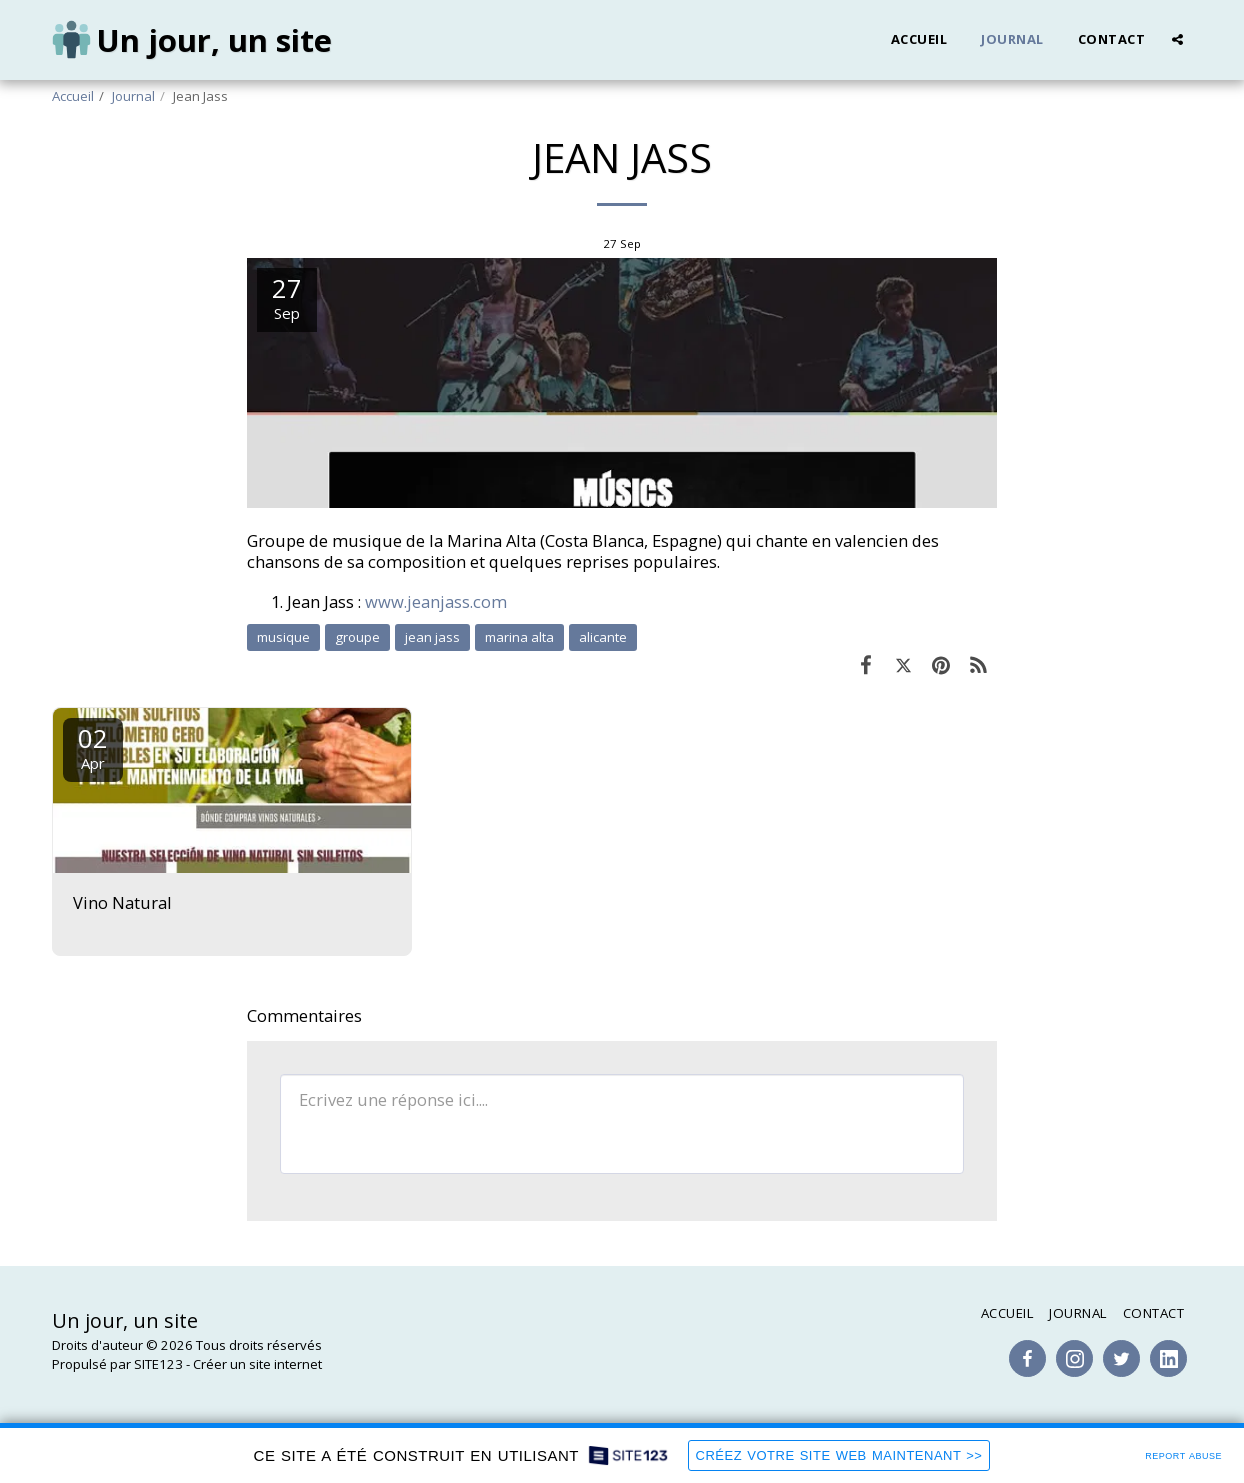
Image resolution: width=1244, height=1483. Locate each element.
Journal (133, 96)
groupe (357, 637)
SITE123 (158, 1364)
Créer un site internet (257, 1364)
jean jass (432, 637)
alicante (603, 637)
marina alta (519, 637)
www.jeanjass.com (436, 601)
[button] (1177, 39)
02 (93, 746)
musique (283, 637)
